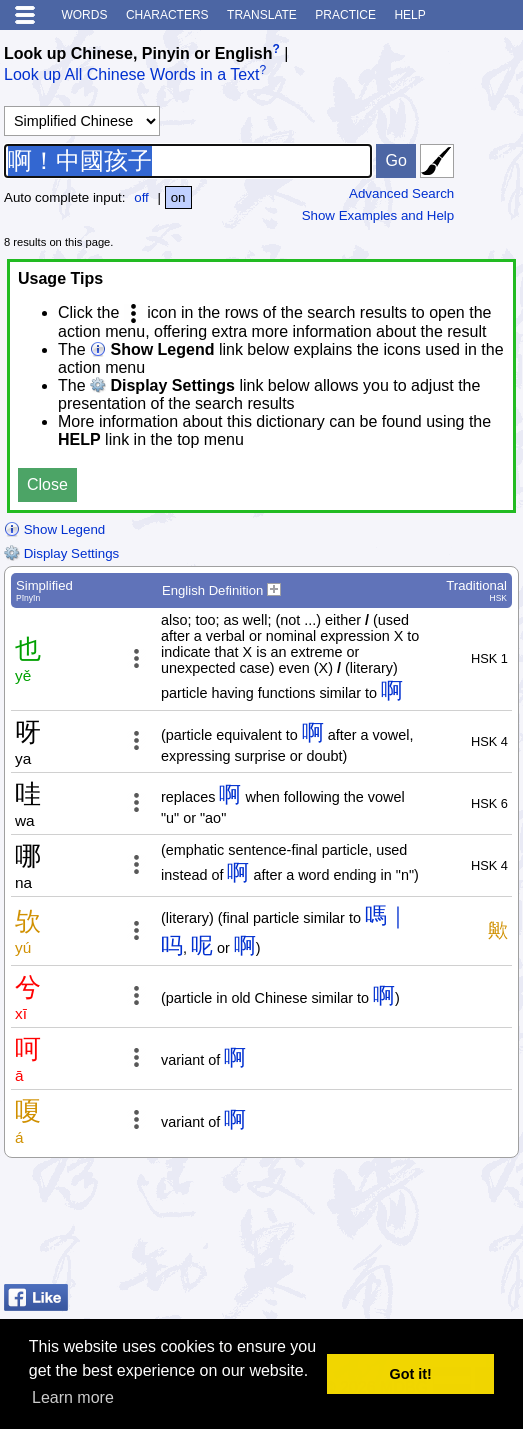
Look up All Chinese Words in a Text (132, 75)
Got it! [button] (411, 1374)
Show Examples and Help (378, 215)
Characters (167, 15)
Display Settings (61, 553)
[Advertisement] (359, 1226)
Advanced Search (401, 193)
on (178, 197)
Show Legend (54, 529)
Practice (345, 15)
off (141, 197)
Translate (262, 15)
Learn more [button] (73, 1397)
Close (47, 484)
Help (409, 15)
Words (84, 15)
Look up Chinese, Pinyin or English (138, 53)
